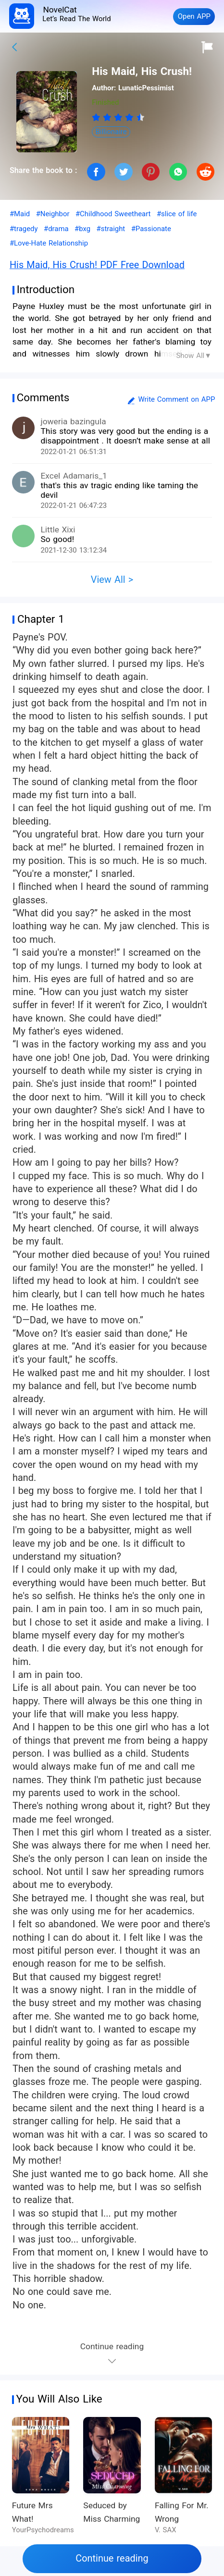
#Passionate (151, 228)
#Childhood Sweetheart (113, 214)
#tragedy (24, 228)
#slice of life (177, 214)
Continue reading (111, 2558)
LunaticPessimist (146, 88)
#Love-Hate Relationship (49, 243)
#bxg (82, 228)
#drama (56, 228)
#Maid (20, 214)
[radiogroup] (118, 117)
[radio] (97, 117)
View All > (112, 579)
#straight (111, 228)
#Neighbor (53, 214)
